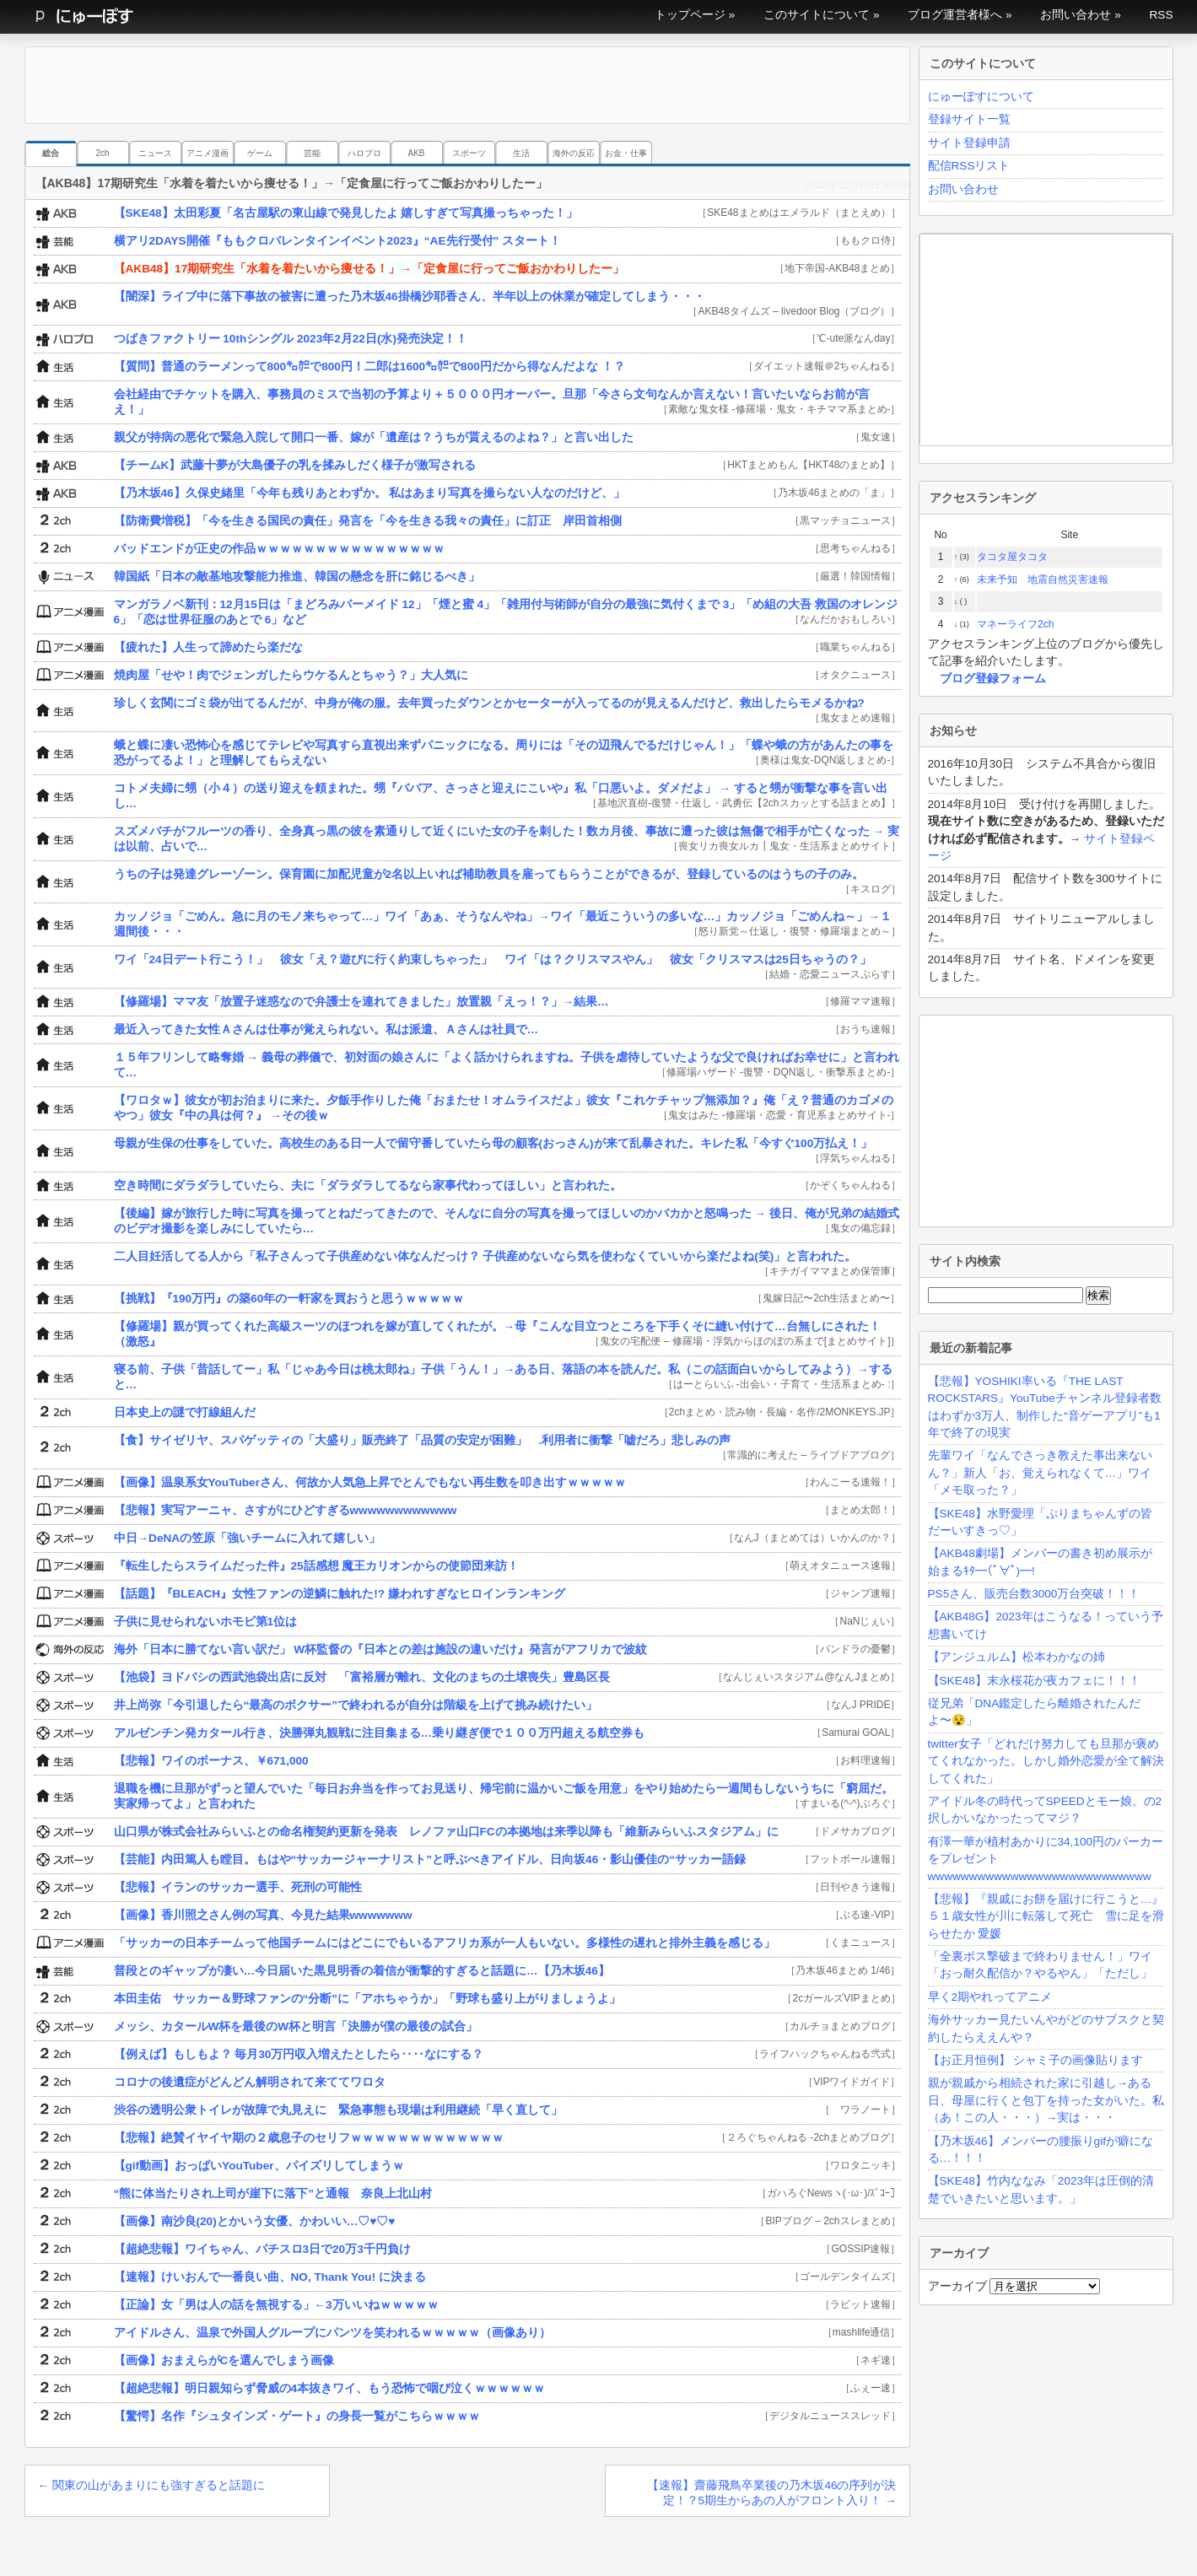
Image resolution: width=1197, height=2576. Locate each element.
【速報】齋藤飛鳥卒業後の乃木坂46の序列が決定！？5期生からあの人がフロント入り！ (771, 2493)
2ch (102, 153)
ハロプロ (364, 153)
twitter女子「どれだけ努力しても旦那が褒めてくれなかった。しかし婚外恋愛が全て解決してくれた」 (1046, 1761)
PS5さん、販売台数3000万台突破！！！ (1034, 1593)
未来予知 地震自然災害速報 (1042, 579)
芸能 (312, 153)
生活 (521, 153)
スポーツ (469, 153)
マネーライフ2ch (1015, 624)
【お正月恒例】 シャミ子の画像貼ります (1036, 2060)
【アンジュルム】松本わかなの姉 (1016, 1657)
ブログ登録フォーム (993, 678)
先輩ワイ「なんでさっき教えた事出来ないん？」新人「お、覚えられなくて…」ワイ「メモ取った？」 (1040, 1472)
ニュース (155, 153)
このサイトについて (816, 14)
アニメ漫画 (207, 153)
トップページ (690, 14)
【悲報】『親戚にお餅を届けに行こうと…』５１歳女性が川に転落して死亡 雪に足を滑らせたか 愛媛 (1046, 1916)
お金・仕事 (626, 153)
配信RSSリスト (969, 165)
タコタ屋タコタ (1012, 557)
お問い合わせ (1075, 14)
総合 (50, 153)
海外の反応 (574, 153)
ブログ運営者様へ (955, 14)
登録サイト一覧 (969, 119)
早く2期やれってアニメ (990, 1997)
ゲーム (259, 153)
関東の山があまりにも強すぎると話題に (151, 2485)
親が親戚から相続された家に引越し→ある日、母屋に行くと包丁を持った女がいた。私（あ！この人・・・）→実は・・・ (1046, 2100)
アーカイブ (957, 2286)
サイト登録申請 (969, 143)
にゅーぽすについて (981, 96)
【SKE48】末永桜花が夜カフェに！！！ (1034, 1680)
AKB (415, 153)
